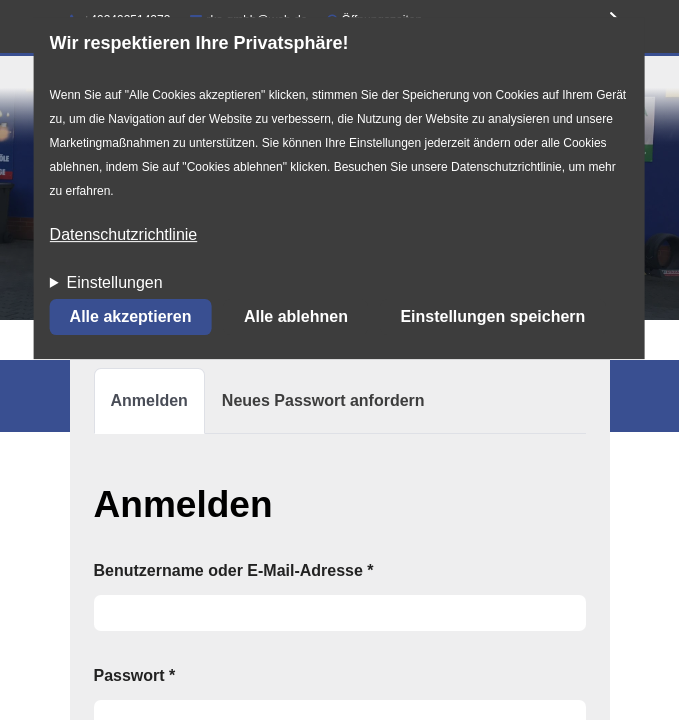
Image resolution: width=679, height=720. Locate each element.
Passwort (135, 675)
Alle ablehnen (296, 317)
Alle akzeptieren (131, 317)
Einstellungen (115, 283)
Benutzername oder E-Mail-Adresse (234, 570)
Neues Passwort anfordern (323, 400)
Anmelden (158, 409)
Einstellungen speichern (492, 317)
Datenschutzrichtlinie (124, 235)
